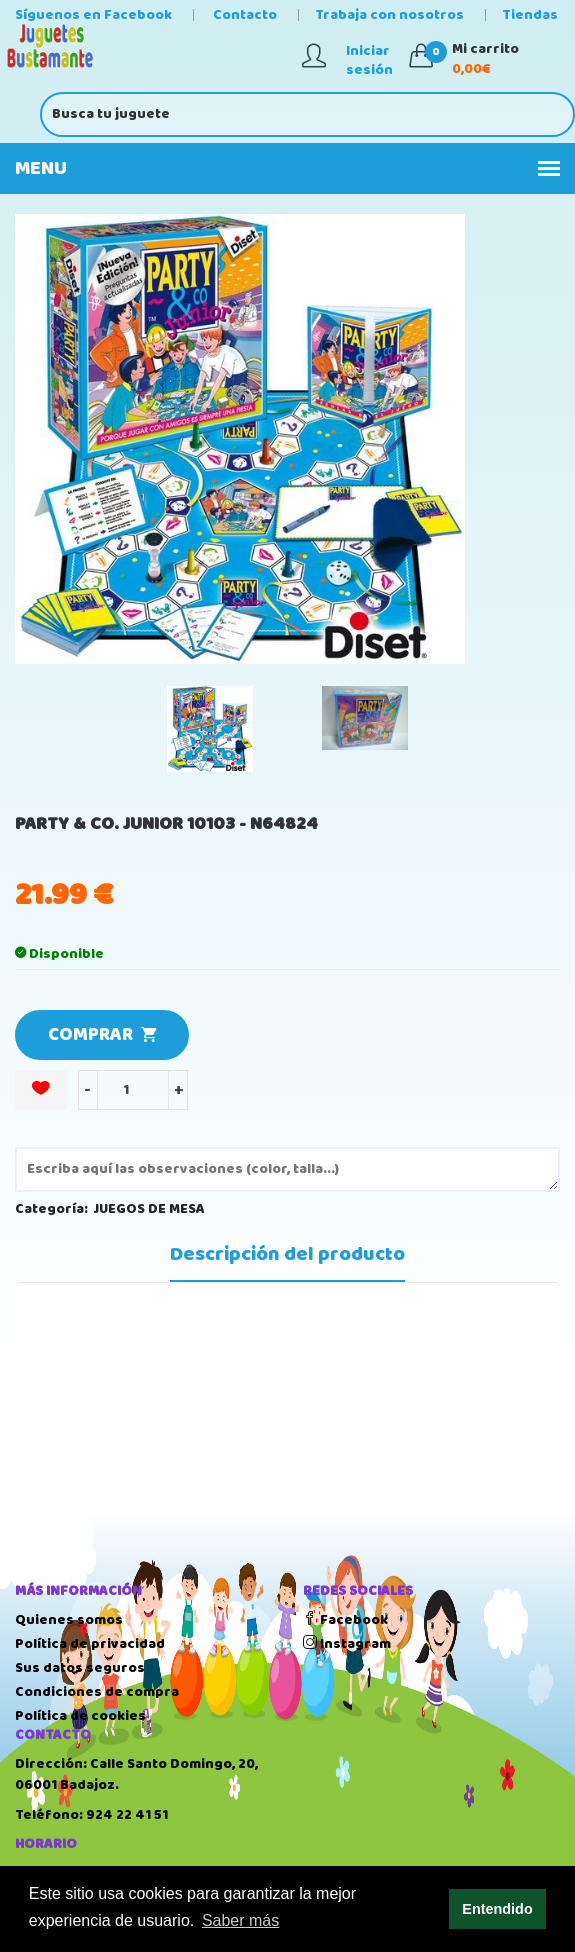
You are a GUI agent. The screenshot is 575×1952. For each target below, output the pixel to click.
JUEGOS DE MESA (149, 1209)
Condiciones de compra (97, 1692)
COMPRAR (102, 1035)
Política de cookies (80, 1716)
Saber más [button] (240, 1920)
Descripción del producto (287, 1255)
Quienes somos (69, 1620)
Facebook (345, 1620)
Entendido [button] (497, 1909)
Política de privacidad (90, 1644)
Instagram (347, 1644)
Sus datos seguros (80, 1668)
